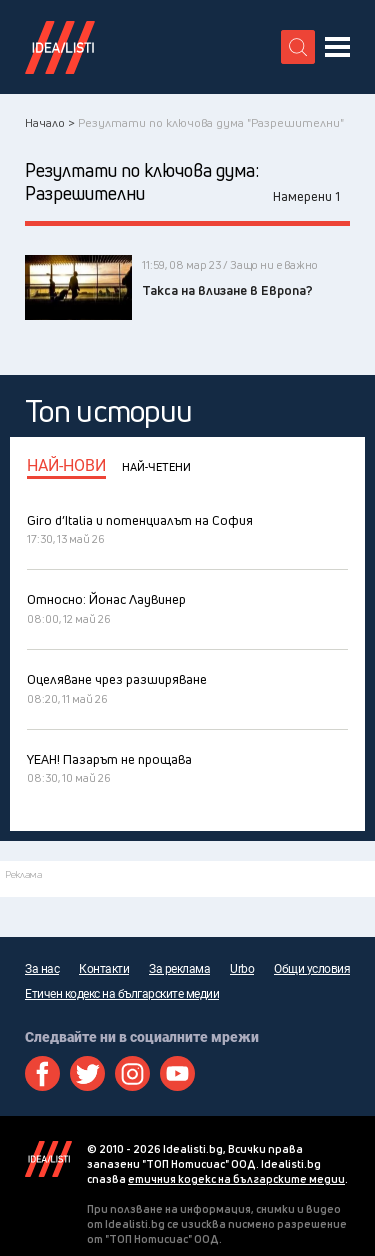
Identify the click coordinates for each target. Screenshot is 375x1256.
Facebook (42, 1073)
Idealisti (48, 1159)
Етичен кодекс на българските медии (122, 994)
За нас (42, 969)
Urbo (242, 969)
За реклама (179, 969)
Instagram (132, 1073)
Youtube (177, 1073)
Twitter (87, 1073)
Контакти (104, 969)
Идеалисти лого (60, 47)
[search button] (298, 47)
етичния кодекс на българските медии (236, 1178)
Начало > (50, 122)
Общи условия (312, 969)
